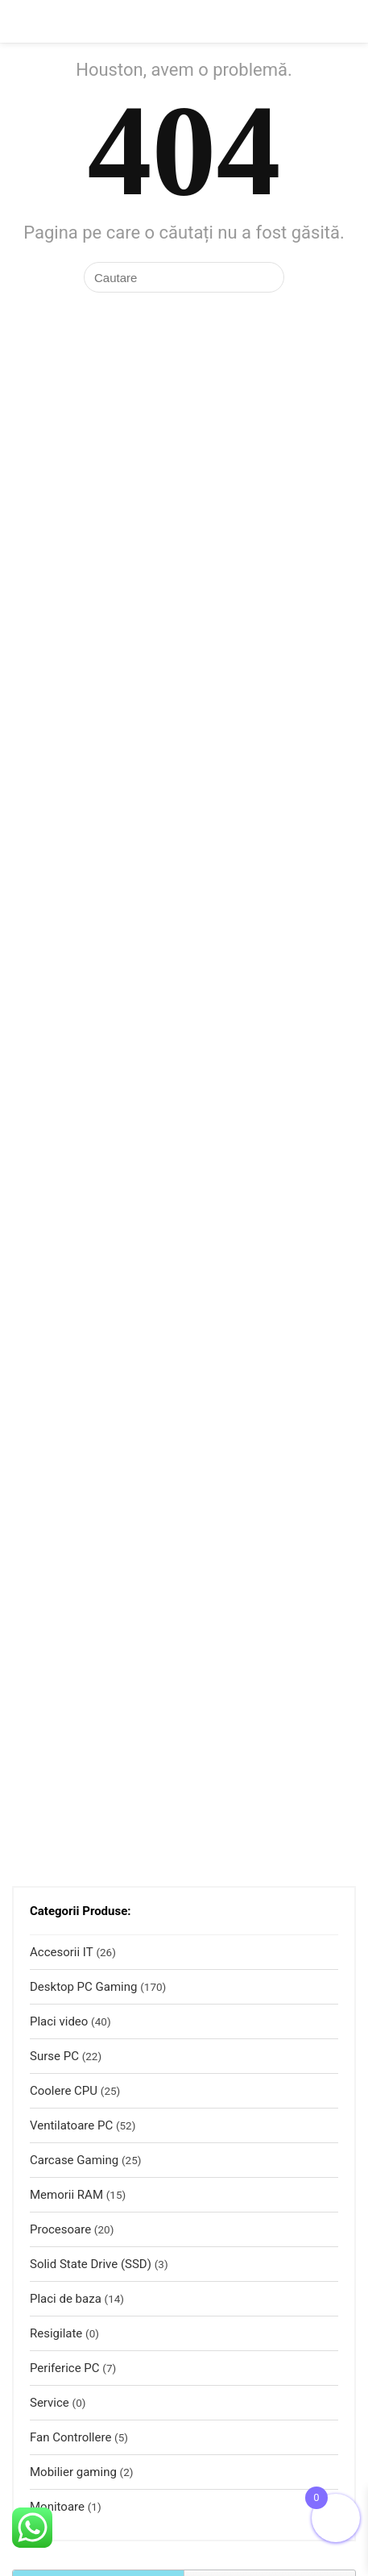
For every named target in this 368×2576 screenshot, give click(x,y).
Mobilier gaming (73, 2472)
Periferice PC (65, 2368)
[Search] (343, 21)
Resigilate (56, 2333)
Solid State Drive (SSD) (90, 2264)
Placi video (59, 2021)
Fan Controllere (70, 2437)
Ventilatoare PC (71, 2125)
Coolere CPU (63, 2091)
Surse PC (54, 2056)
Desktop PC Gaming (83, 1987)
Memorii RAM (66, 2195)
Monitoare (57, 2506)
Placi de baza (65, 2298)
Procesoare (60, 2229)
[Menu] (19, 21)
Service (49, 2402)
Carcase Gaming (74, 2160)
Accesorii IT (61, 1952)
